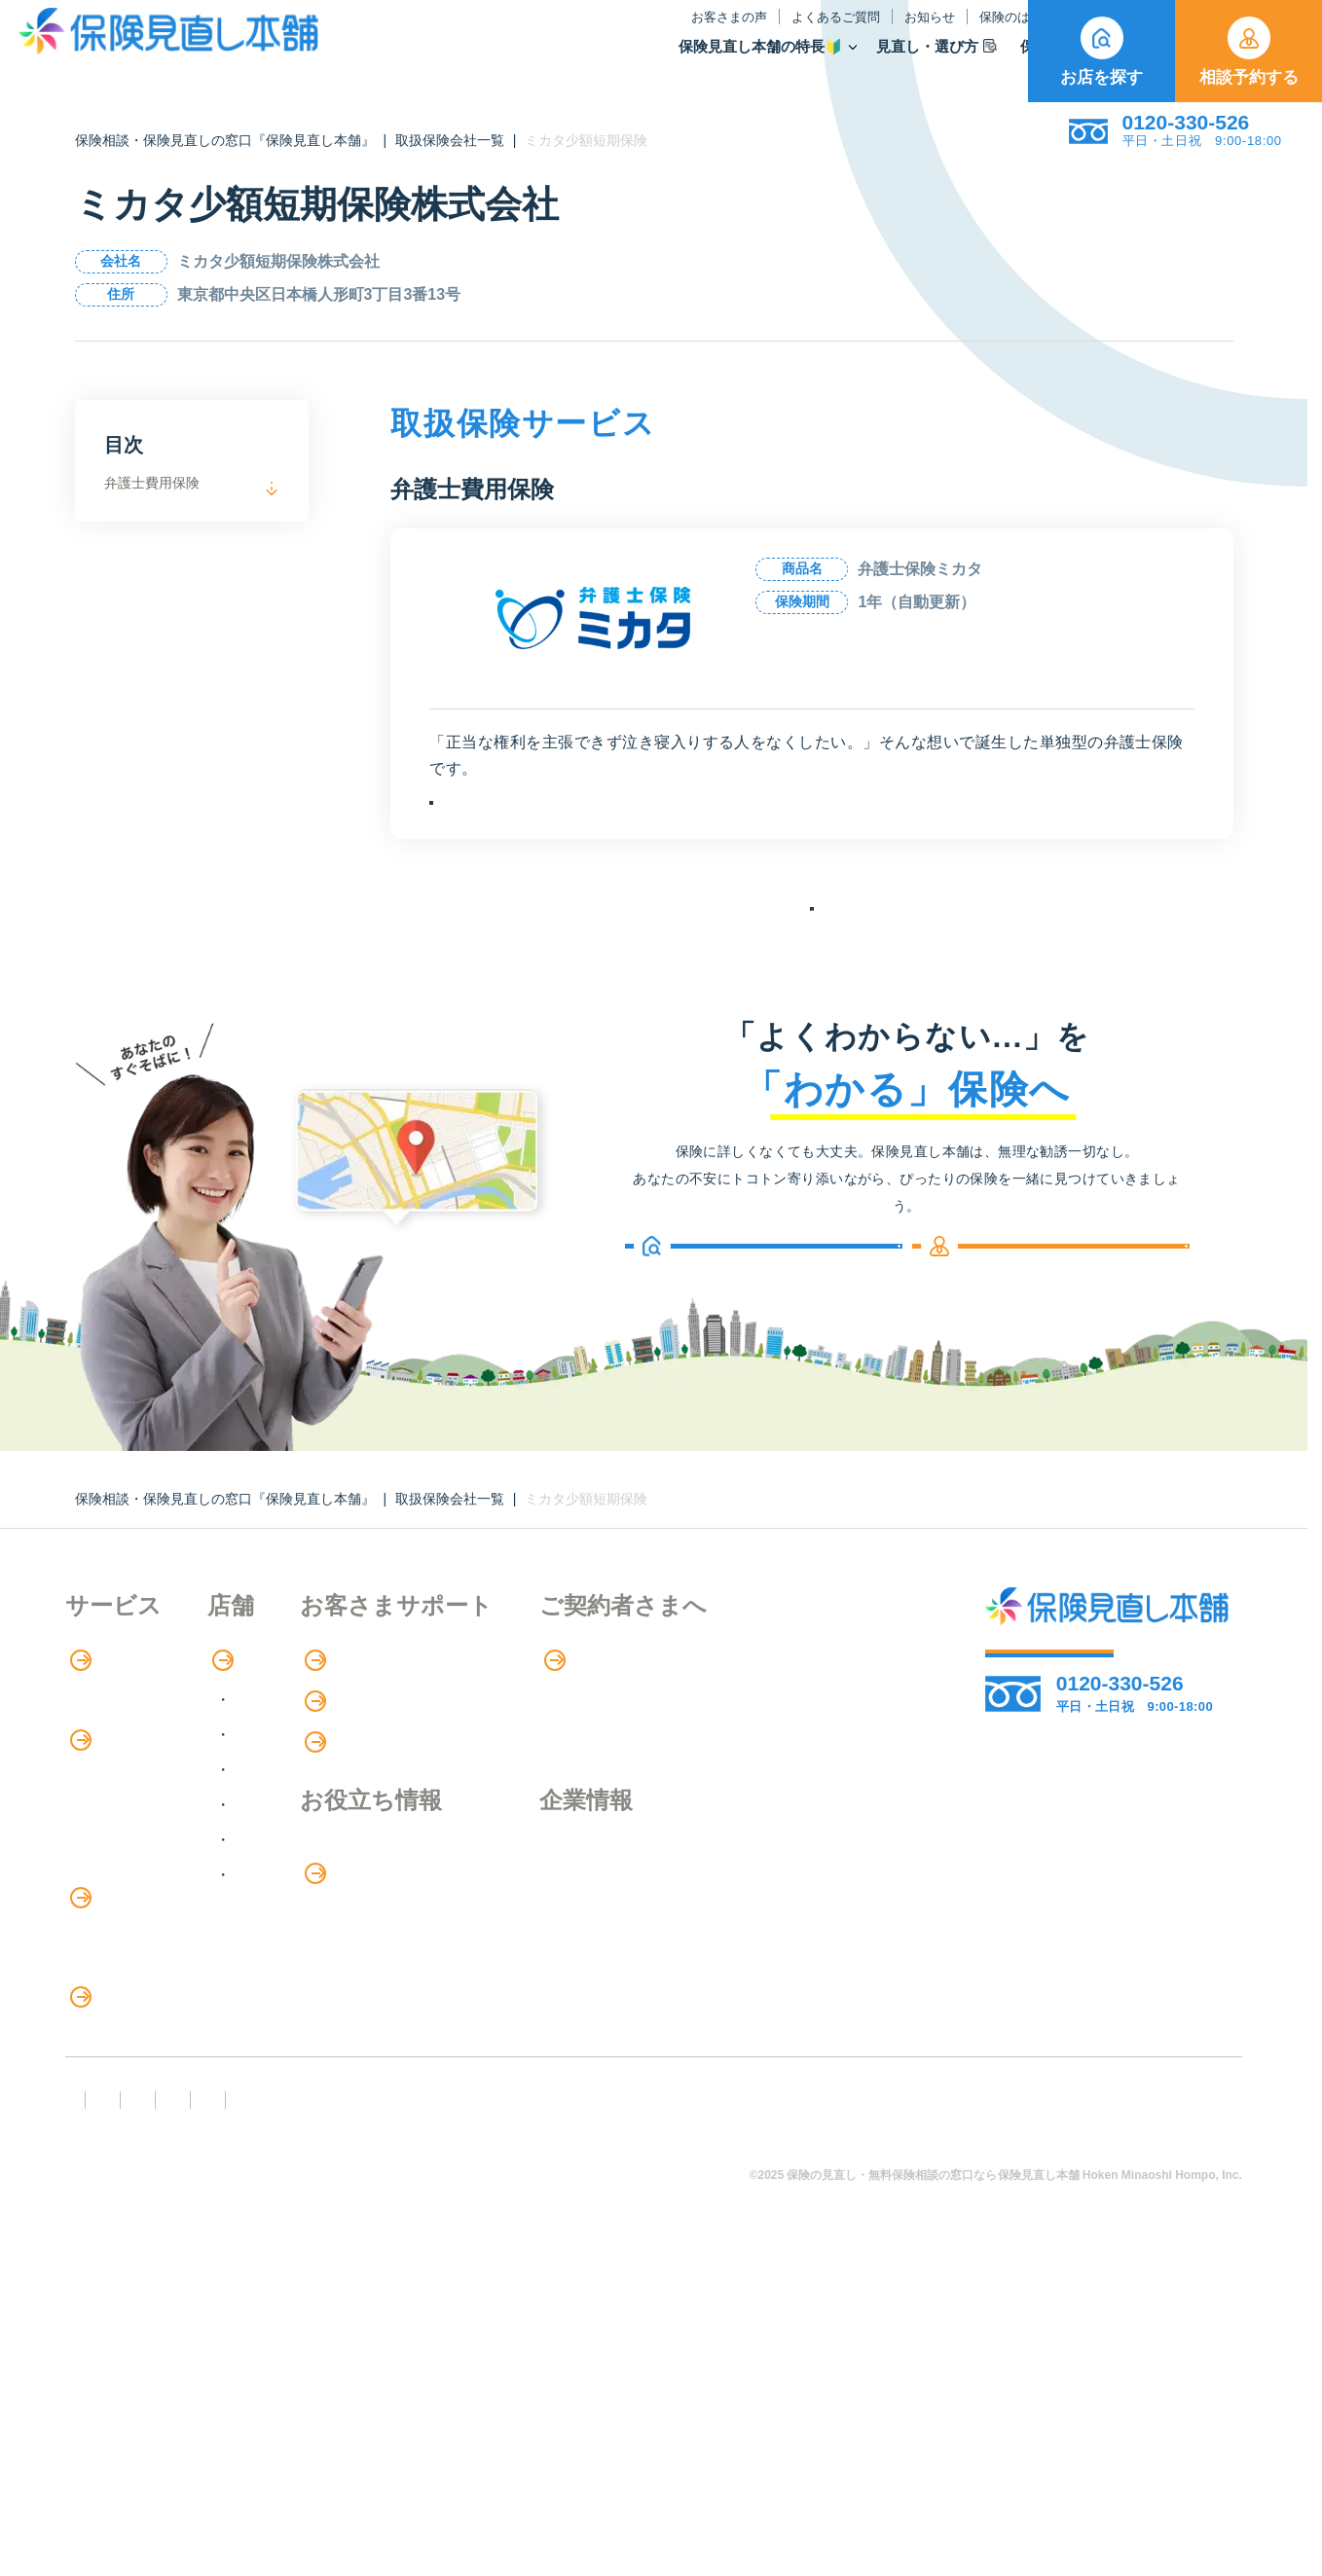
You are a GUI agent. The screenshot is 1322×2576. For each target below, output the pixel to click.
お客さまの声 (521, 33)
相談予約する (1249, 52)
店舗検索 (337, 1751)
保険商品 (850, 62)
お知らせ (721, 33)
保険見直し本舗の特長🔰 (552, 62)
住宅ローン (104, 2031)
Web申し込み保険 (128, 1951)
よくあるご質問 (627, 33)
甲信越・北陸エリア (386, 1861)
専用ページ (799, 1751)
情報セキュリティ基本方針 (888, 2417)
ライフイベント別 (127, 2232)
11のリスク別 (113, 2272)
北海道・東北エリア (386, 1791)
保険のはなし (818, 33)
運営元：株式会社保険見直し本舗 (190, 2452)
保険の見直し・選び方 (156, 2152)
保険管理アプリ (119, 1991)
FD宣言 (99, 2417)
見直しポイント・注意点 (151, 2192)
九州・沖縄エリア (378, 1966)
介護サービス (122, 2072)
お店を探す (1101, 52)
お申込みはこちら (606, 824)
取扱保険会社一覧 (449, 140)
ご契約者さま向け (950, 33)
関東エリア (355, 1826)
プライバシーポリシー (670, 2417)
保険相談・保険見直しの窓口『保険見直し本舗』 (225, 140)
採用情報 (788, 1984)
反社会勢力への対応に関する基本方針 (413, 2417)
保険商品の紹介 (133, 1872)
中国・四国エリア (378, 1931)
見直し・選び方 (729, 62)
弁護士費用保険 (152, 482)
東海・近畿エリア (378, 1896)
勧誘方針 (203, 2417)
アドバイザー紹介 (127, 1831)
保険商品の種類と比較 (143, 1912)
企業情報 (788, 1944)
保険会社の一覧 (812, 977)
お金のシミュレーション (601, 1985)
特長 (94, 1751)
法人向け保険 (112, 2111)
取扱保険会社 (966, 62)
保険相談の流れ (119, 1791)
